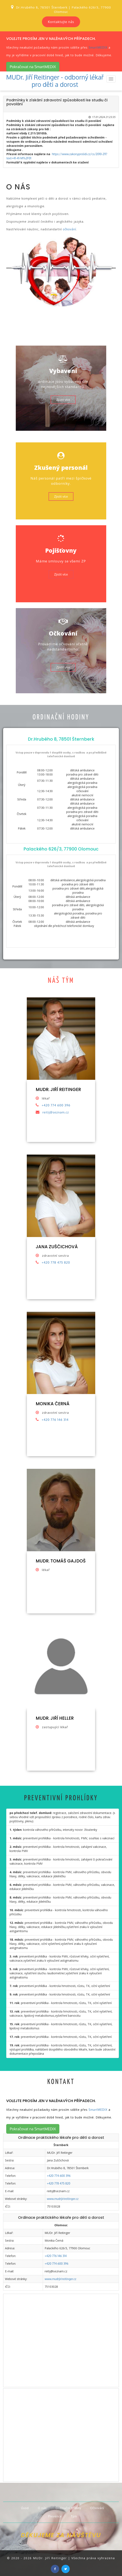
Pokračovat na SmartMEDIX (33, 66)
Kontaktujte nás (61, 22)
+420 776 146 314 (55, 1420)
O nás (42, 2508)
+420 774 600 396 (56, 1105)
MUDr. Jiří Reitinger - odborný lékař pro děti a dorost (55, 80)
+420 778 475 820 (56, 1262)
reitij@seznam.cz (55, 1112)
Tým (74, 2516)
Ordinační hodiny (68, 2508)
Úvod (25, 2508)
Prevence (55, 2516)
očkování (69, 229)
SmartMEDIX (98, 47)
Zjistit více (63, 400)
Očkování (97, 2508)
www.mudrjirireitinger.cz (62, 2198)
